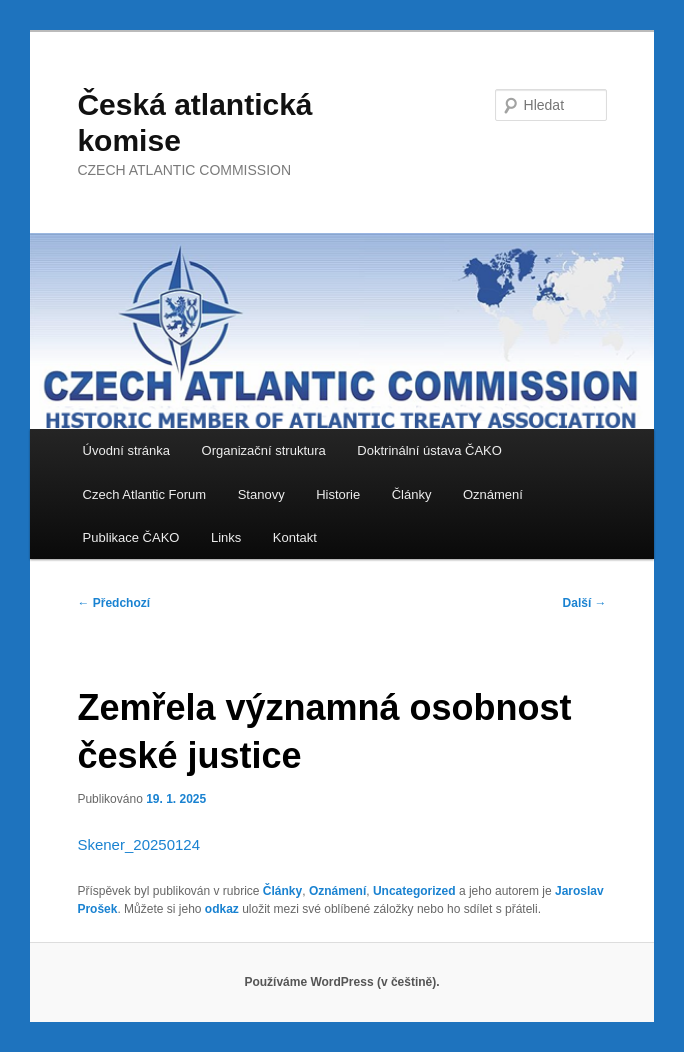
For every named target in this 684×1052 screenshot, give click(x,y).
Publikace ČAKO (131, 537)
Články (412, 494)
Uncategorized (414, 891)
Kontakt (295, 537)
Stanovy (261, 494)
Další (585, 603)
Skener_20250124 (138, 844)
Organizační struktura (264, 450)
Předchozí (113, 603)
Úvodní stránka (126, 450)
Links (226, 537)
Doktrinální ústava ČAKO (429, 450)
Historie (338, 494)
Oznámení (493, 494)
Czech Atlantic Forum (145, 494)
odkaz (222, 909)
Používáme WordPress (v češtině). (341, 982)
